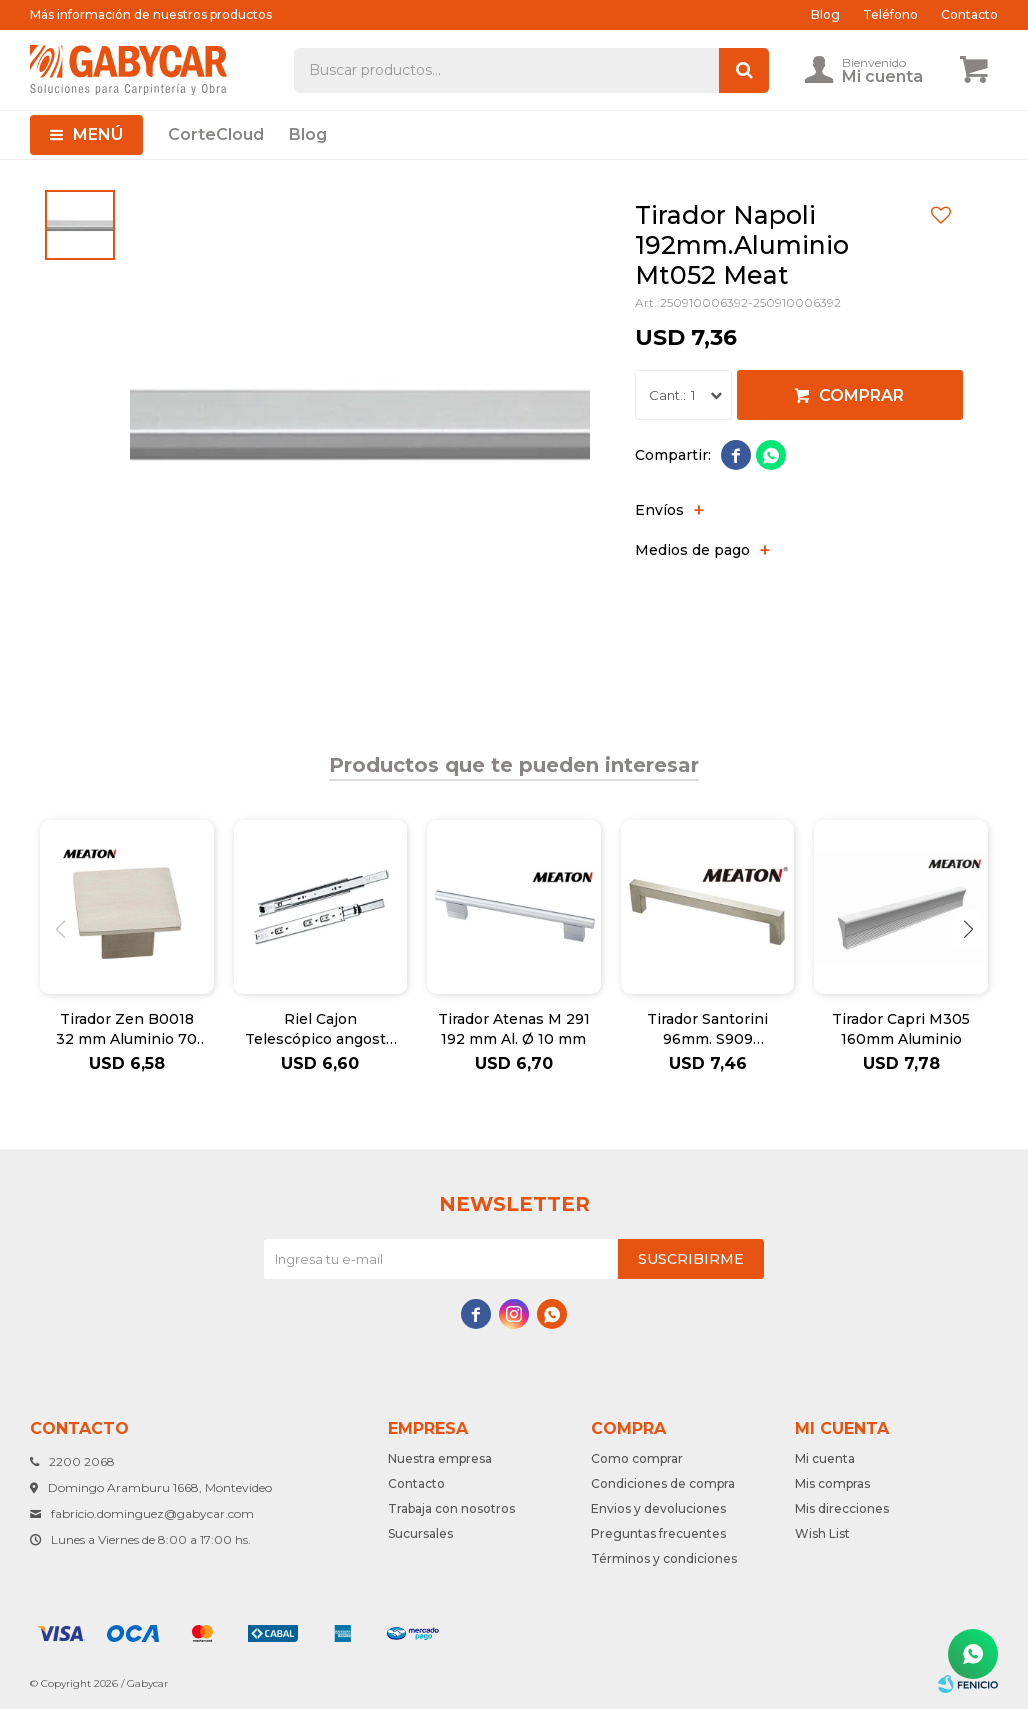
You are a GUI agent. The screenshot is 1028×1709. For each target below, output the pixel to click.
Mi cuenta (825, 1458)
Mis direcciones (842, 1508)
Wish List (822, 1533)
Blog (308, 134)
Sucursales (420, 1533)
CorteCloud (216, 134)
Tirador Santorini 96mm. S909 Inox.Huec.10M (707, 1029)
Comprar (861, 395)
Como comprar (637, 1458)
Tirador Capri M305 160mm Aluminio (901, 1029)
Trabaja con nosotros (451, 1508)
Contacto (969, 14)
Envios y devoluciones (658, 1508)
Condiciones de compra (663, 1483)
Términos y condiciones (664, 1558)
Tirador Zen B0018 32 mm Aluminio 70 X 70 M (126, 1029)
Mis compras (832, 1483)
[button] (968, 929)
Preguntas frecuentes (658, 1533)
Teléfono (890, 14)
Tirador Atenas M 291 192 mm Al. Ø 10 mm (514, 1029)
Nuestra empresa (440, 1458)
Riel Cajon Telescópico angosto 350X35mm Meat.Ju (320, 1029)
